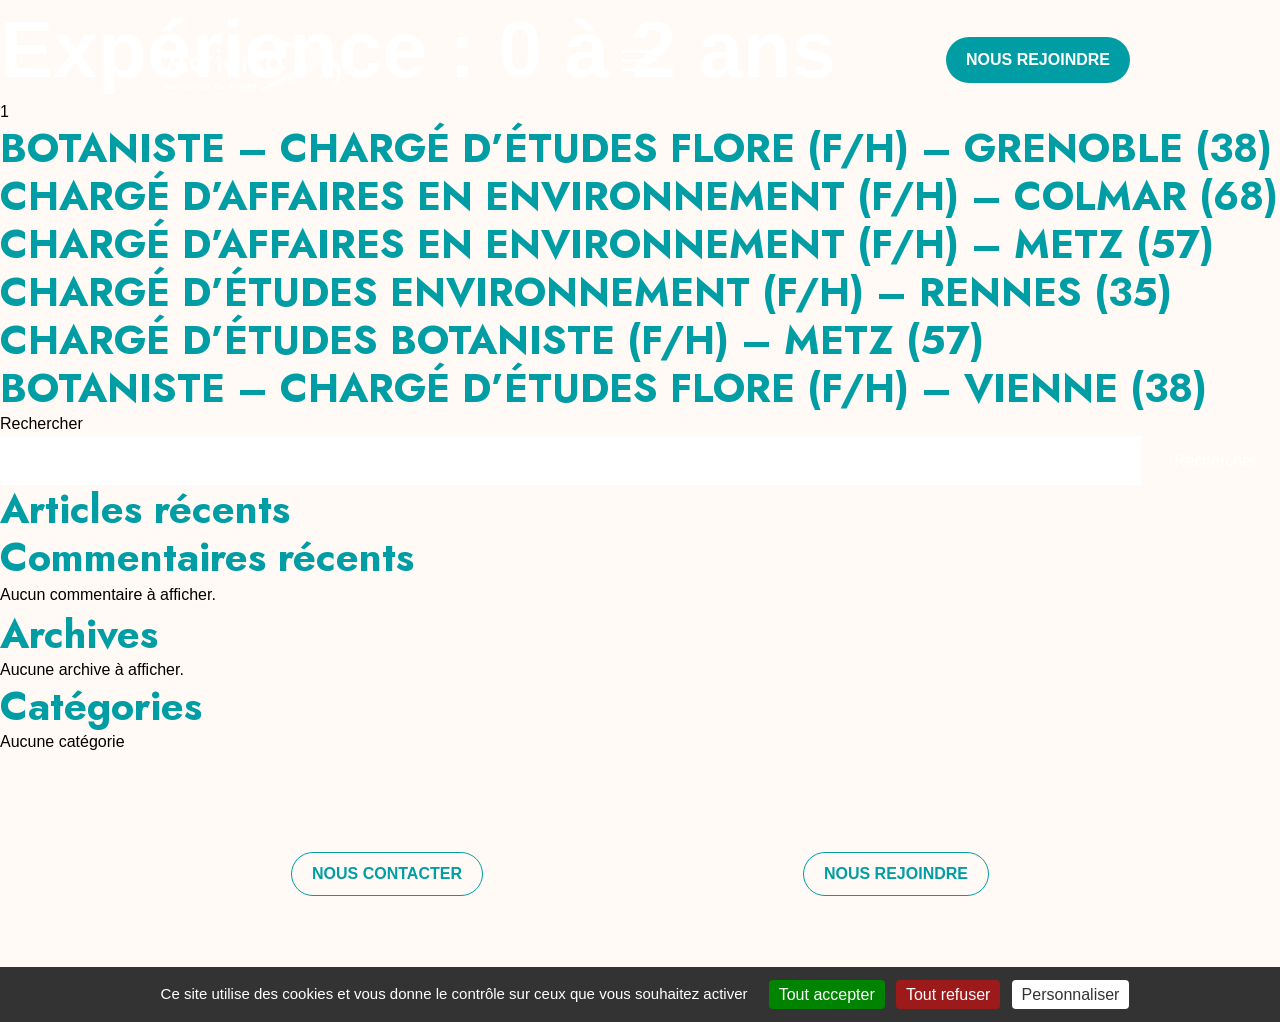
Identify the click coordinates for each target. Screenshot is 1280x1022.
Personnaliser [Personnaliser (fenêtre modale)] (1071, 994)
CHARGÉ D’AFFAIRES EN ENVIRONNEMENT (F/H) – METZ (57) (607, 244)
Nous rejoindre (1038, 59)
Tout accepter (827, 994)
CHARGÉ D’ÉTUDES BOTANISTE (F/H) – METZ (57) (492, 340)
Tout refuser (948, 994)
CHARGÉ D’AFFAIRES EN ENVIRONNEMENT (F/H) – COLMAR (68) (639, 196)
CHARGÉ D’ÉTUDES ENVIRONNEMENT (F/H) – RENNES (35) (586, 292)
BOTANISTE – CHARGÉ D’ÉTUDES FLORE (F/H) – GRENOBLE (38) (636, 148)
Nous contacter (387, 873)
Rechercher (41, 423)
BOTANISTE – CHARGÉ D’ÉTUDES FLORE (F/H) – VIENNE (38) (603, 388)
